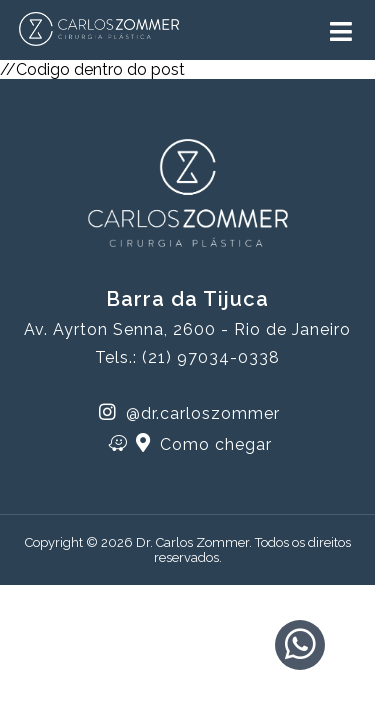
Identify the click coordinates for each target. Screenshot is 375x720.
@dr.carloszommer (189, 412)
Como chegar (190, 443)
